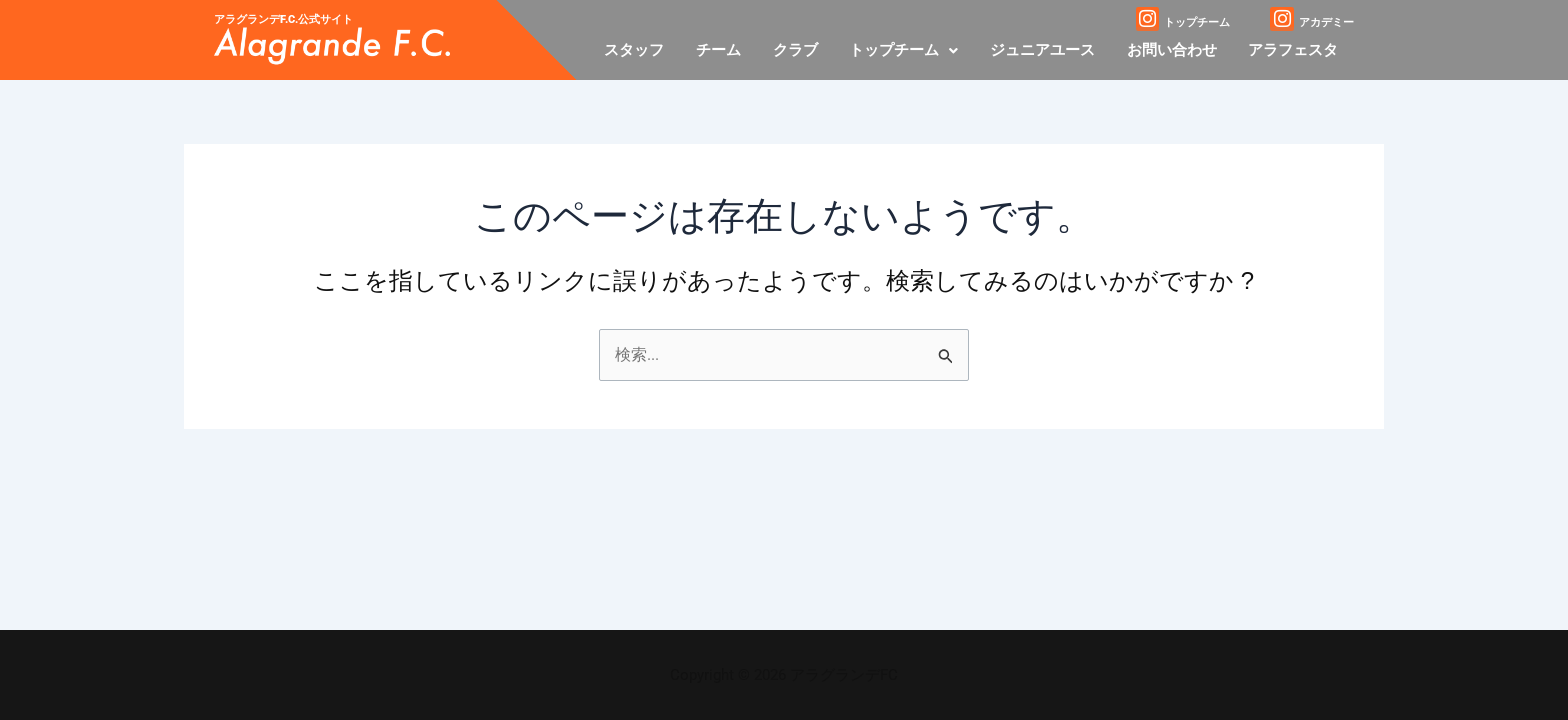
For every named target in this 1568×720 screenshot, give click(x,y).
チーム (727, 50)
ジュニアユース (1046, 50)
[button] (909, 50)
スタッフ (645, 50)
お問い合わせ (1174, 50)
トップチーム (909, 50)
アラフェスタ (1294, 50)
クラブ (802, 50)
